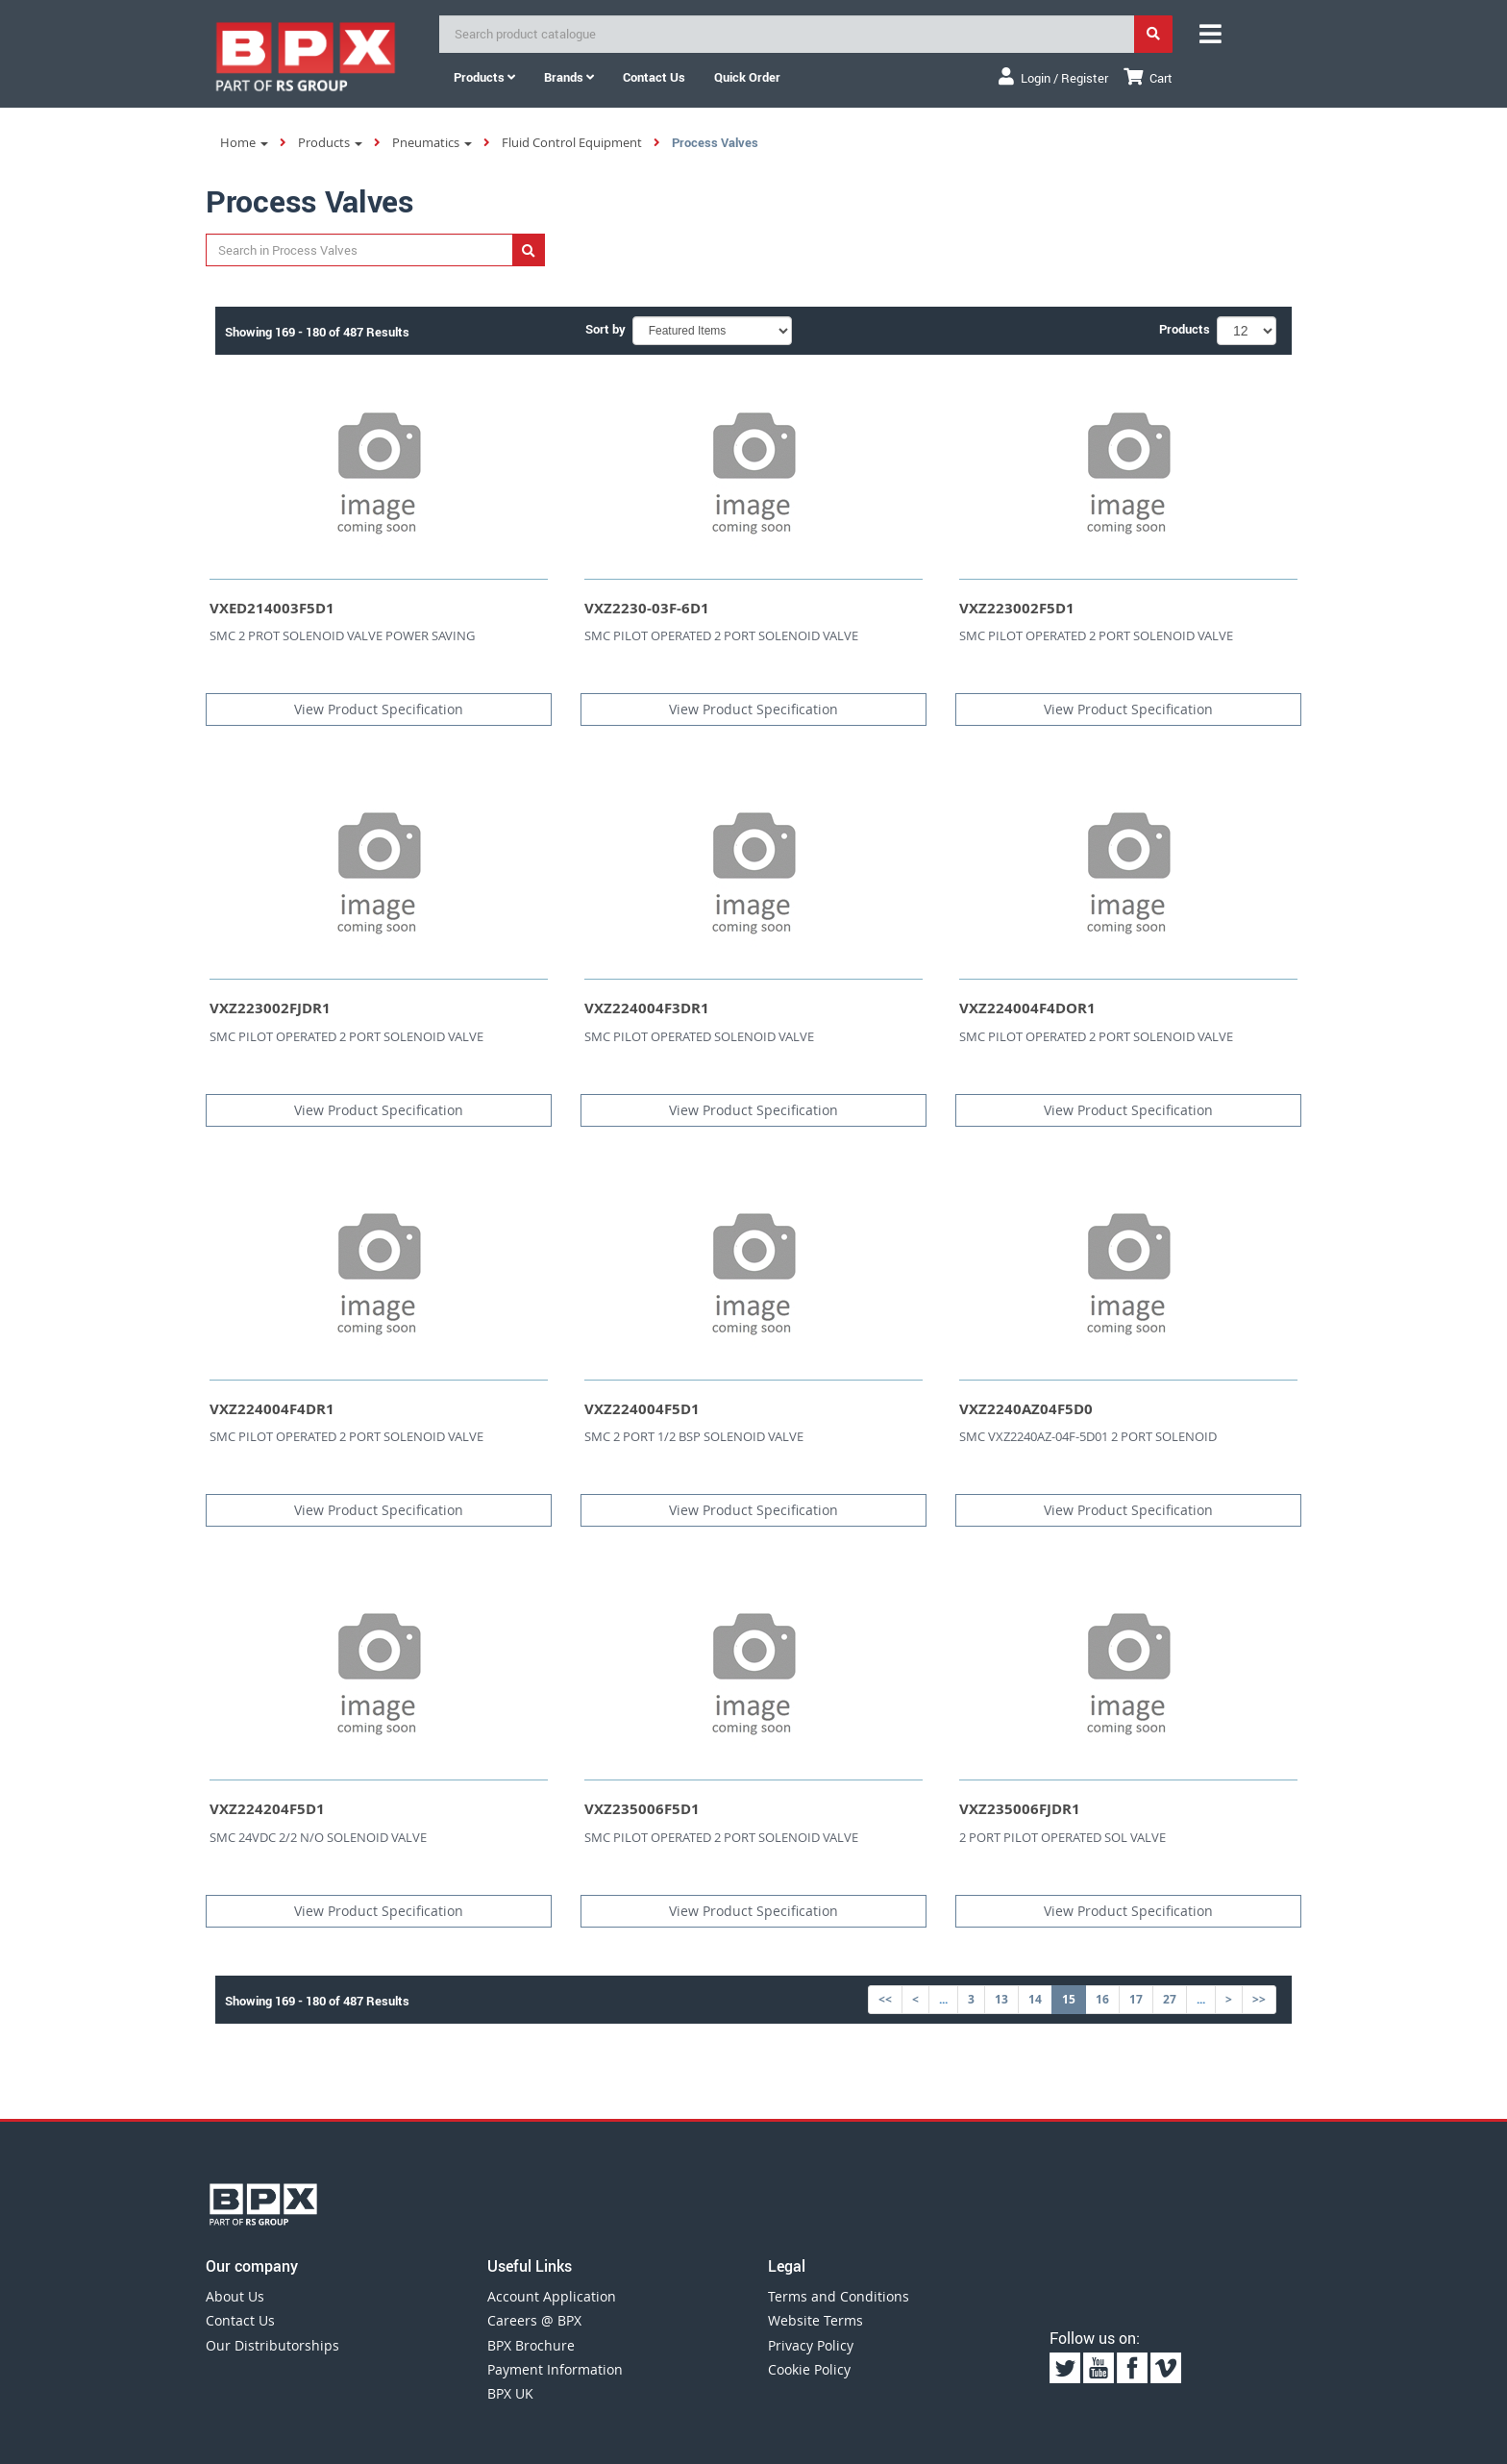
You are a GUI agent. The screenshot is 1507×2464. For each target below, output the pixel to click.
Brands (569, 77)
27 (1169, 1999)
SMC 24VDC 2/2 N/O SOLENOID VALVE (318, 1837)
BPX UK (510, 2393)
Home (244, 142)
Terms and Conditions (838, 2296)
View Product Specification (378, 709)
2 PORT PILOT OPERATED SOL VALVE (1062, 1837)
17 (1136, 1999)
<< (885, 1999)
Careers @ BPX (534, 2320)
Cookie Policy (809, 2369)
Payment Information (555, 2369)
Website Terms (815, 2320)
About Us (235, 2296)
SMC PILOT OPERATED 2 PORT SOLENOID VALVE (721, 635)
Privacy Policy (810, 2345)
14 (1035, 1999)
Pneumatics (432, 142)
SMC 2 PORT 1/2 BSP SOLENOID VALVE (693, 1436)
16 (1102, 1999)
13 (1001, 1999)
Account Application (551, 2296)
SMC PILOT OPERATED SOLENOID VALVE (699, 1036)
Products (484, 77)
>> (1259, 1999)
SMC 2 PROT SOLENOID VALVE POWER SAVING (342, 635)
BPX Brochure (531, 2345)
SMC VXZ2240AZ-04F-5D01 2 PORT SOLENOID (1088, 1436)
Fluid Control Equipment (572, 142)
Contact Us (240, 2320)
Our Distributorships (272, 2345)
